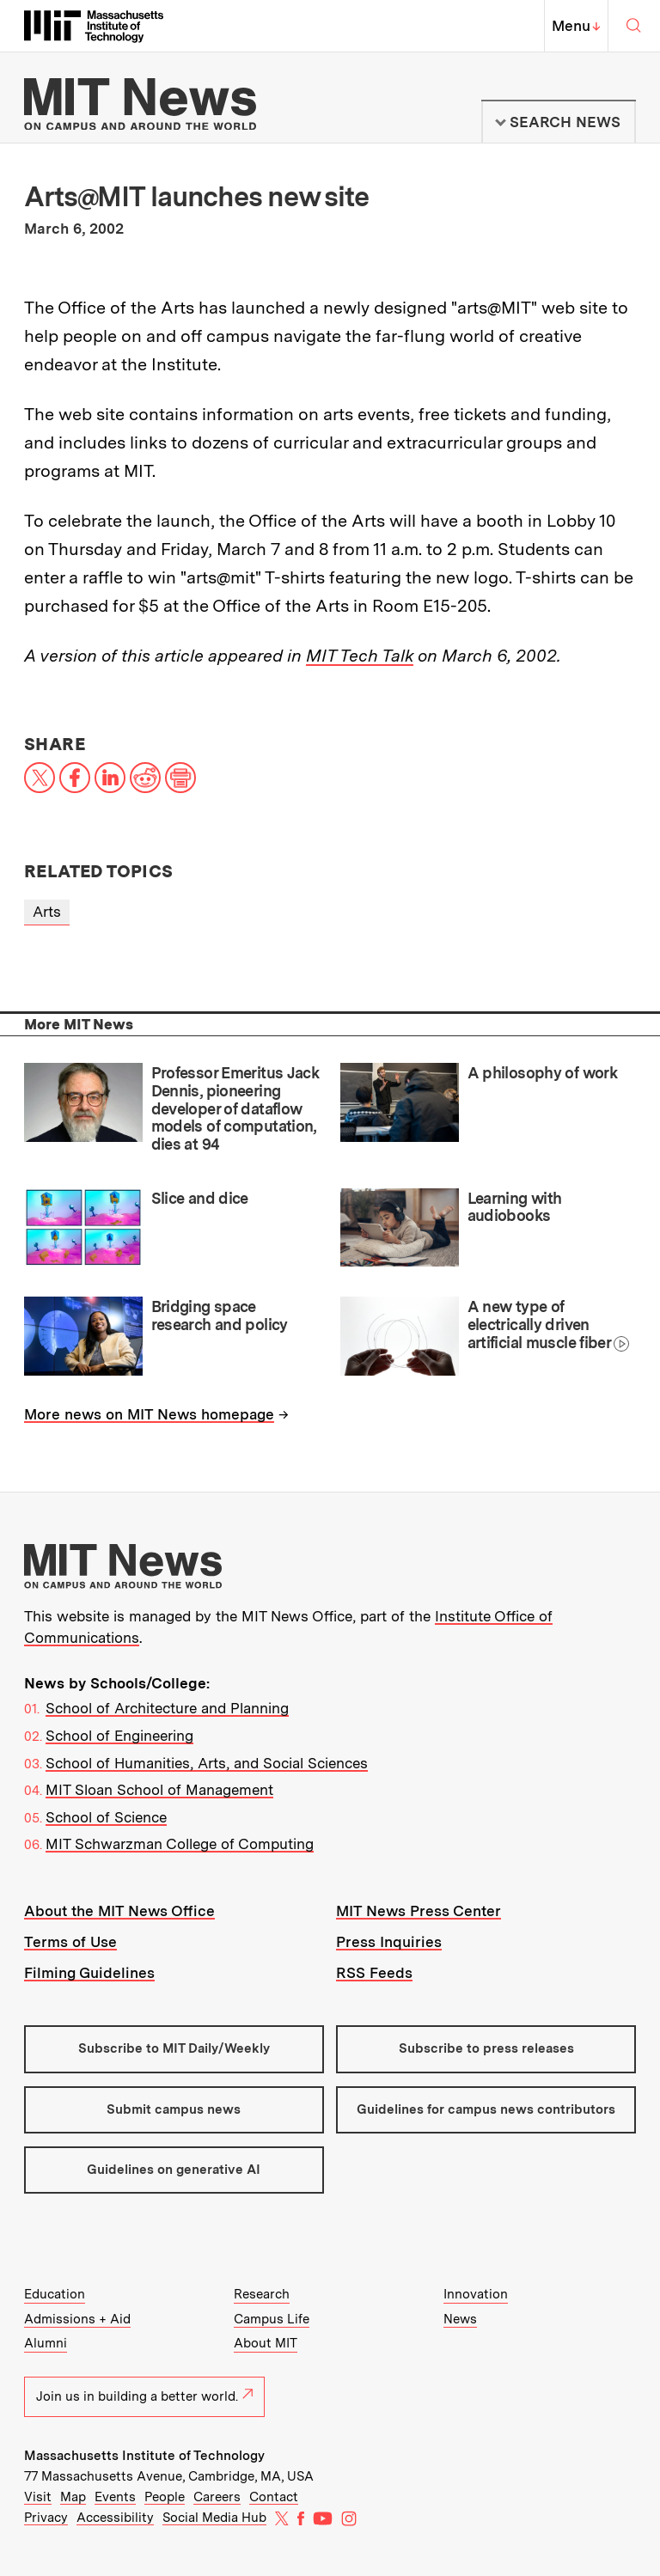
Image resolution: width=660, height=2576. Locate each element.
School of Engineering (119, 1735)
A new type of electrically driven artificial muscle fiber (539, 1324)
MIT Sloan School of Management (159, 1789)
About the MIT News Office (119, 1911)
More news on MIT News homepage (149, 1414)
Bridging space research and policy (219, 1315)
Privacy (46, 2517)
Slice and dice (199, 1198)
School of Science (106, 1817)
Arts (47, 911)
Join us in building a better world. (144, 2396)
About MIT (265, 2343)
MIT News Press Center (418, 1911)
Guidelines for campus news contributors (486, 2109)
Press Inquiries (389, 1941)
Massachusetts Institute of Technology (144, 2455)
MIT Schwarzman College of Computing (180, 1844)
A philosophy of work (542, 1073)
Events (115, 2497)
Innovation (475, 2294)
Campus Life (271, 2319)
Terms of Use (70, 1941)
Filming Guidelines (89, 1972)
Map (73, 2497)
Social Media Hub (214, 2517)
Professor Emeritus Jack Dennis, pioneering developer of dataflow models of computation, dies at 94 (235, 1108)
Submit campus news (174, 2109)
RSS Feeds (374, 1972)
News (460, 2319)
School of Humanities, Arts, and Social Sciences (207, 1763)
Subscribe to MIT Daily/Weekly (174, 2048)
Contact (273, 2497)
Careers (217, 2497)
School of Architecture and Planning (167, 1708)
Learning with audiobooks (515, 1207)
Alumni (45, 2343)
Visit (38, 2497)
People (164, 2497)
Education (54, 2294)
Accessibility (115, 2517)
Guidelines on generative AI (173, 2169)
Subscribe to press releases (486, 2048)
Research (262, 2294)
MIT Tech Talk (359, 655)
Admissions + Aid (77, 2319)
